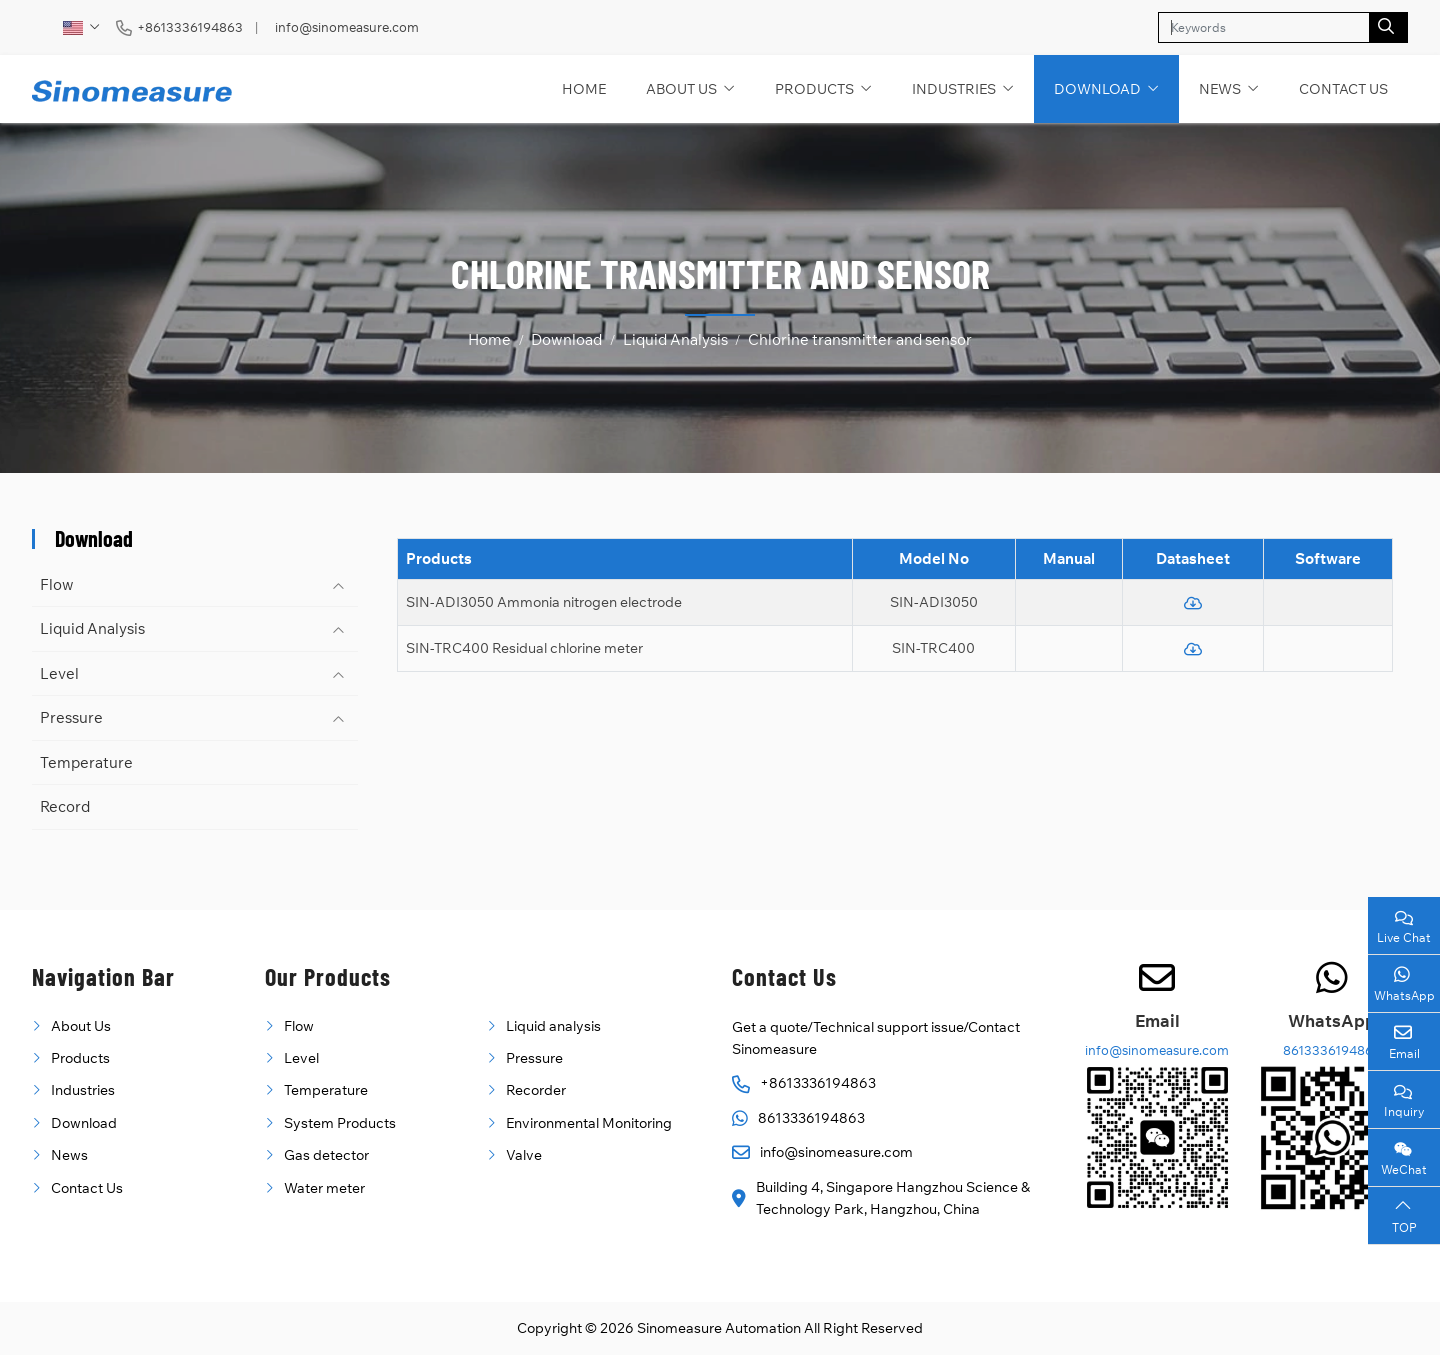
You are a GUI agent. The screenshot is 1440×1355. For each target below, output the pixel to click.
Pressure (71, 717)
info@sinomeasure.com (347, 27)
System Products (340, 1123)
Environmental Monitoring (589, 1123)
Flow (57, 584)
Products (814, 89)
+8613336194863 (190, 27)
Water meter (324, 1188)
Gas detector (326, 1155)
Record (65, 806)
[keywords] (1264, 27)
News (1220, 89)
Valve (524, 1155)
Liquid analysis (553, 1026)
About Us (681, 89)
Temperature (86, 762)
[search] (1388, 27)
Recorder (536, 1090)
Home (584, 89)
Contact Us (1343, 89)
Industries (954, 89)
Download (1097, 89)
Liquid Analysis (92, 628)
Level (59, 673)
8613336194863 (811, 1118)
